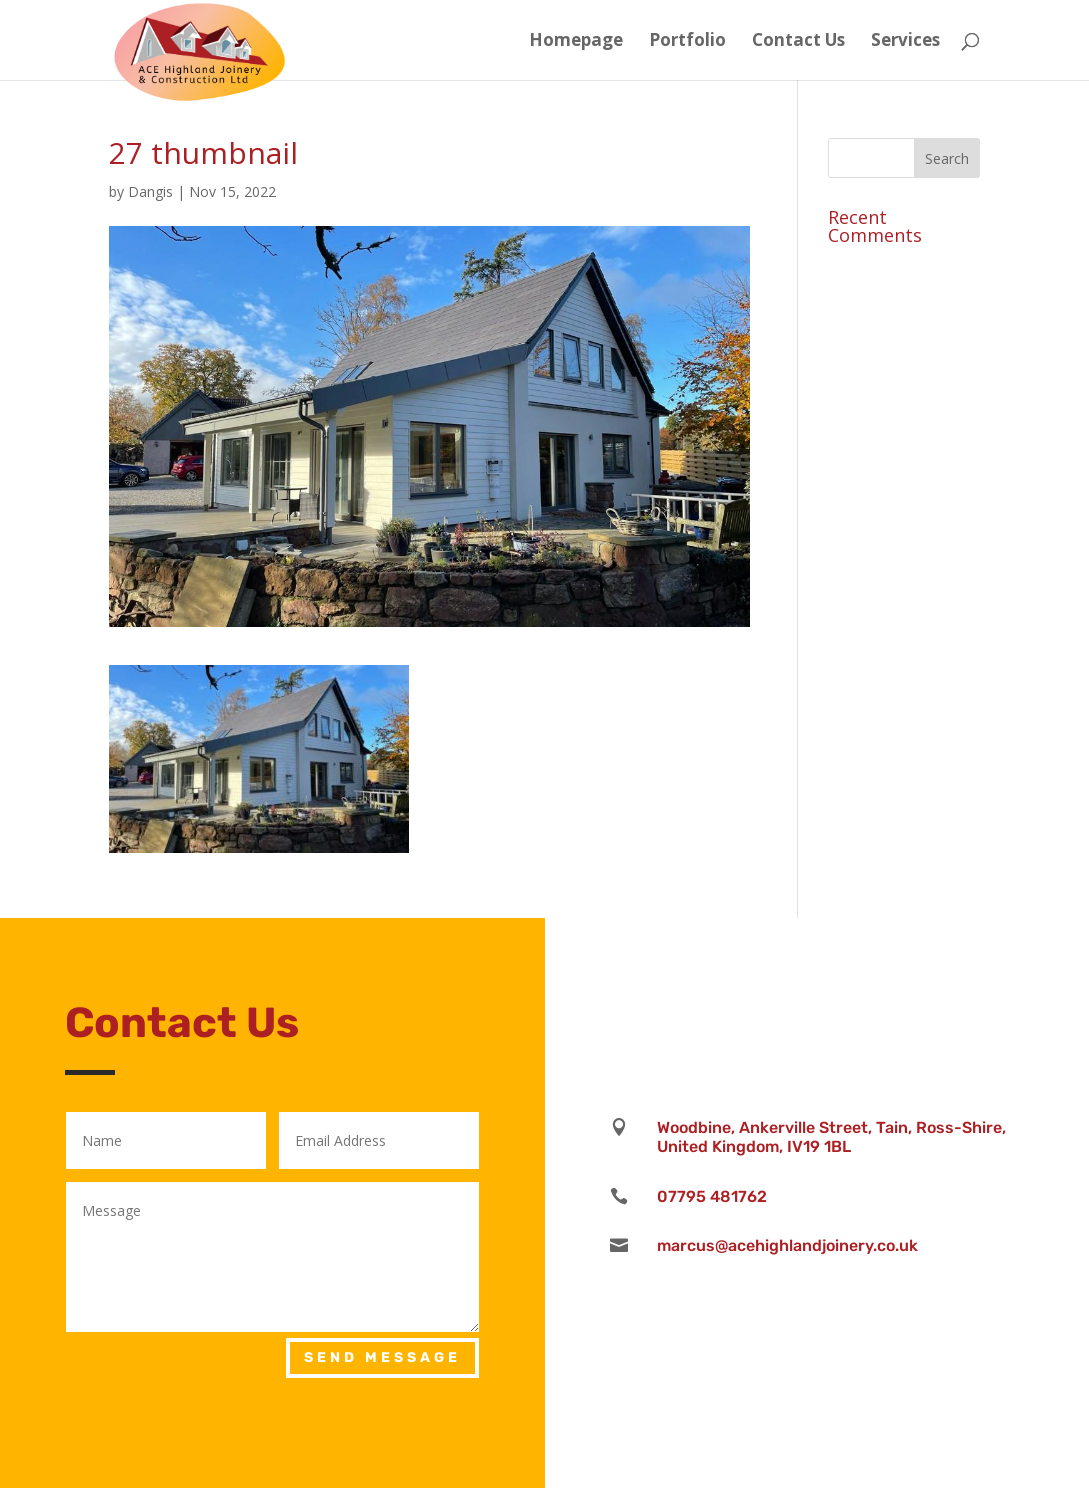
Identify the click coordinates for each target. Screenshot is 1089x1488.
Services (905, 42)
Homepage (576, 42)
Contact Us (798, 42)
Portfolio (687, 42)
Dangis (150, 191)
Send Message (382, 1357)
